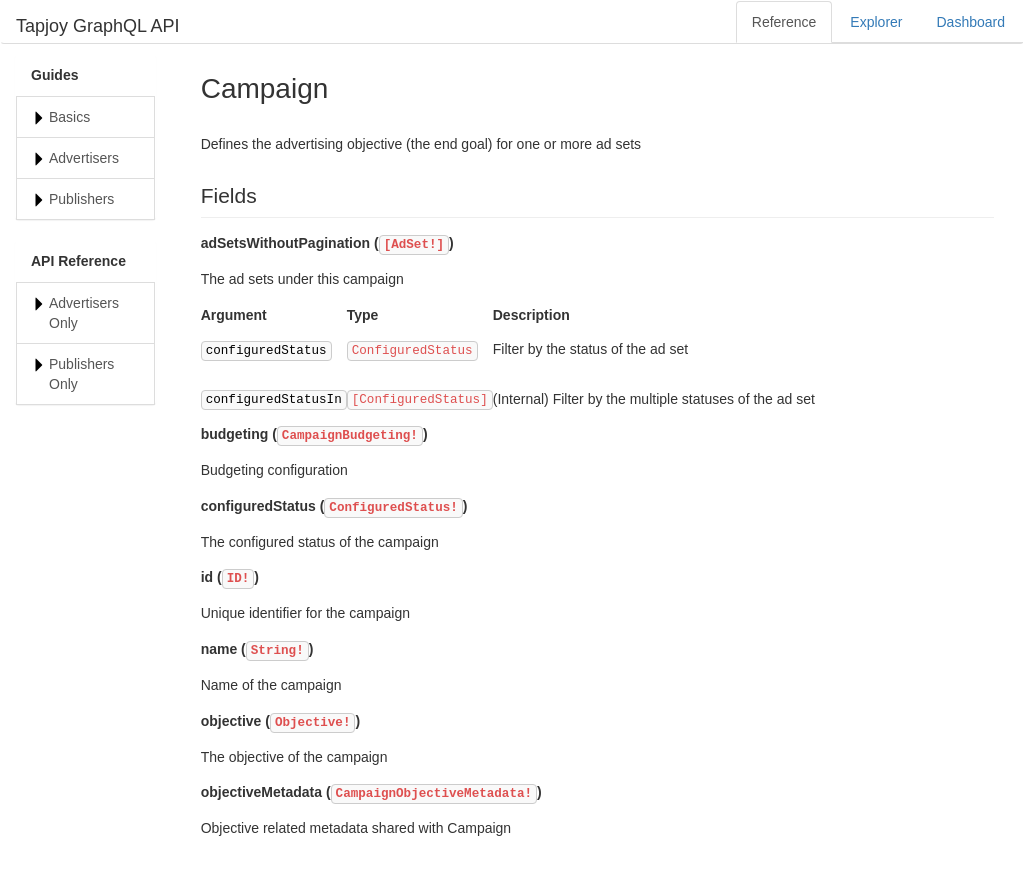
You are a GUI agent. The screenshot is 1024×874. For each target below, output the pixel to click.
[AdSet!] (414, 245)
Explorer (876, 22)
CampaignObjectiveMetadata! (434, 794)
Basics (69, 117)
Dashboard (971, 22)
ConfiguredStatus (412, 351)
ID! (238, 579)
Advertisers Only (84, 313)
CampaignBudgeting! (350, 436)
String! (277, 651)
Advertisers (84, 158)
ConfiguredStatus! (393, 508)
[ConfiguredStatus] (420, 400)
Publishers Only (81, 374)
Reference (784, 22)
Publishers (81, 199)
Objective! (313, 723)
